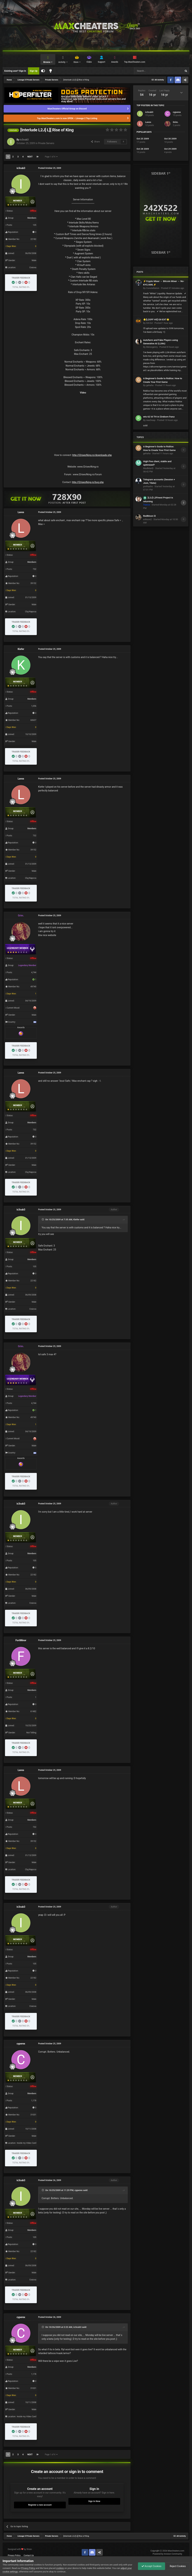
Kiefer (21, 649)
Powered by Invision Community (167, 2554)
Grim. (175, 122)
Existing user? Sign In (15, 71)
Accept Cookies (151, 2566)
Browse (47, 62)
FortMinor (21, 1640)
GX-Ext (149, 323)
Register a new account (40, 2505)
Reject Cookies (177, 2566)
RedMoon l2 (149, 515)
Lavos (21, 512)
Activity (62, 62)
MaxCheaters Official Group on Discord (67, 108)
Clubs (89, 62)
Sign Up (33, 71)
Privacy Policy (14, 2555)
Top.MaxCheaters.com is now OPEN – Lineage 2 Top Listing (67, 118)
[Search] (150, 71)
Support (101, 62)
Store (76, 62)
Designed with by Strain (20, 2549)
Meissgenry (152, 347)
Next (29, 156)
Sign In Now (94, 2501)
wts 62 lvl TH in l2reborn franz (159, 416)
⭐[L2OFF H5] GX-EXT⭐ (156, 319)
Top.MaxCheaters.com (134, 62)
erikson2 (147, 519)
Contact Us (29, 2555)
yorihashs (148, 486)
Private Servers (46, 143)
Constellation (152, 288)
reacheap (150, 420)
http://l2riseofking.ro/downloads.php (92, 455)
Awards (114, 62)
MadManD (148, 468)
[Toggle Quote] (43, 1219)
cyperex (21, 2043)
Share (95, 141)
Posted (172, 288)
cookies (60, 2568)
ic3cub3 (24, 139)
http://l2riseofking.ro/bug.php (88, 482)
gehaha (149, 385)
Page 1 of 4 (51, 156)
